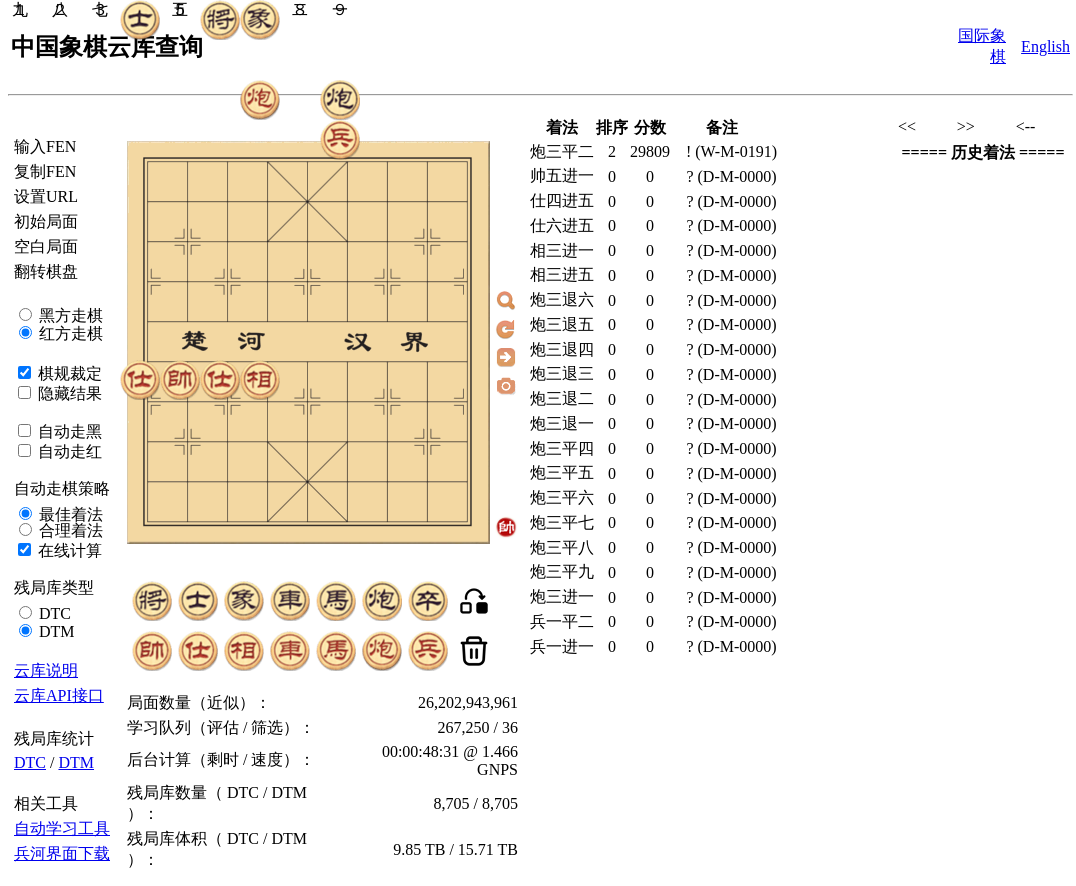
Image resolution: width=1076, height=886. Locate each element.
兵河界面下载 (62, 853)
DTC (53, 613)
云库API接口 (59, 695)
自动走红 (68, 451)
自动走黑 (68, 431)
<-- (1026, 126)
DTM (55, 631)
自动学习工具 (62, 828)
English (1045, 46)
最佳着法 (69, 514)
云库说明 (46, 670)
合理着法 (69, 530)
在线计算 (68, 550)
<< (907, 126)
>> (966, 126)
